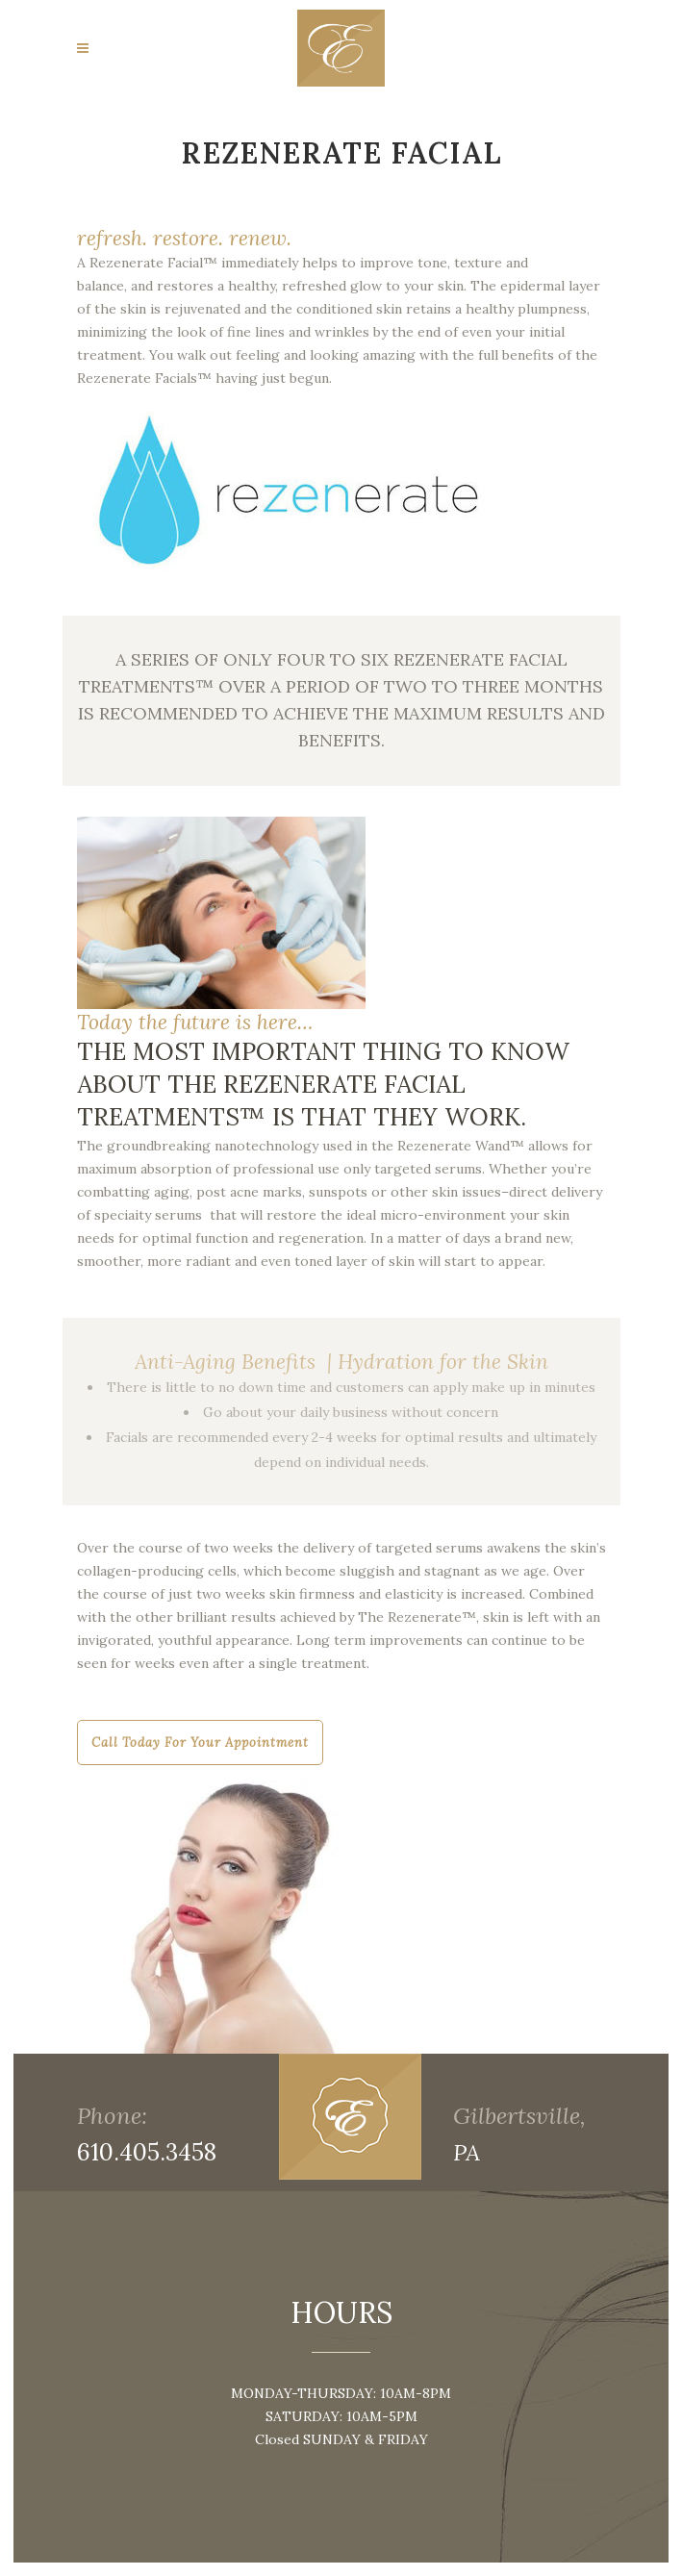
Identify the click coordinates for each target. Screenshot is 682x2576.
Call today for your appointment (200, 1742)
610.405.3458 (146, 2152)
